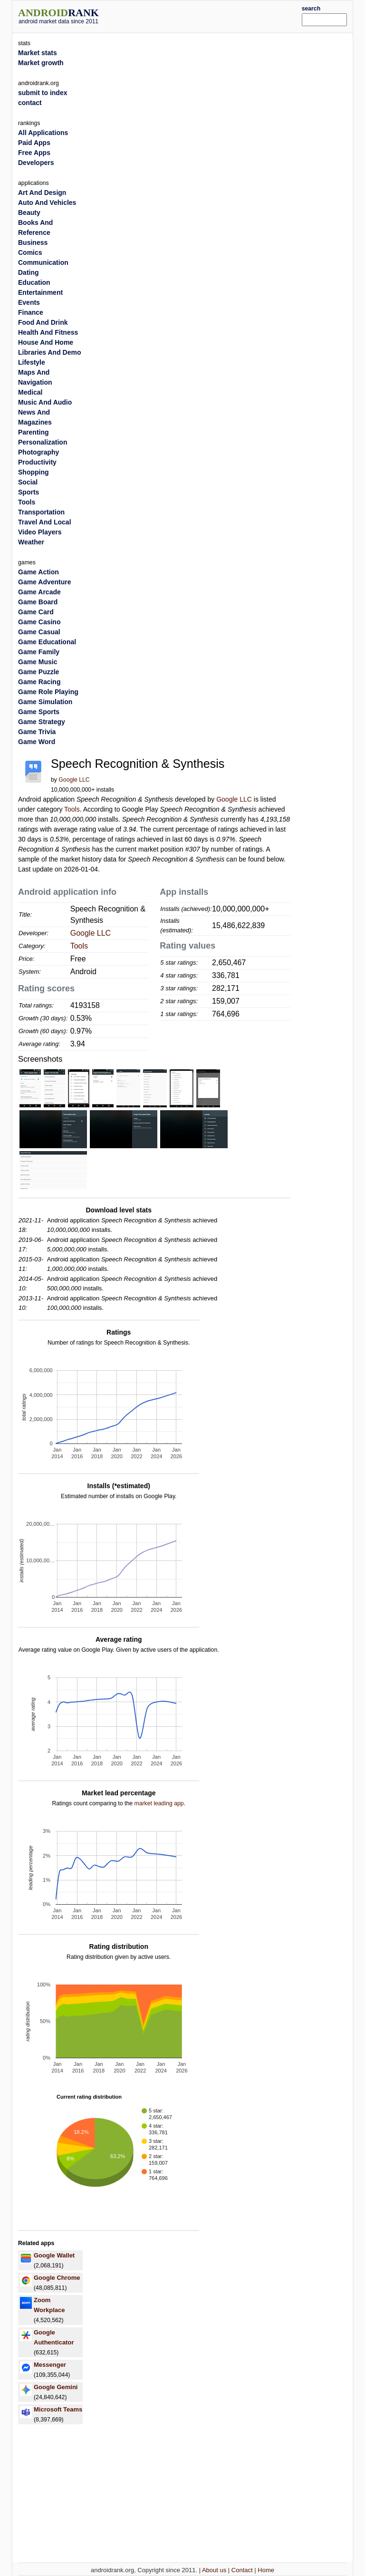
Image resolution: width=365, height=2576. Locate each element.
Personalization (42, 442)
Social (28, 482)
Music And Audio (45, 402)
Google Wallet (54, 2255)
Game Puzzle (38, 672)
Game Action (38, 572)
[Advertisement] (214, 15)
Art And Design (42, 192)
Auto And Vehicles (47, 202)
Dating (28, 272)
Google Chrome (57, 2277)
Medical (30, 392)
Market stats (37, 53)
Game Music (37, 662)
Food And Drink (42, 322)
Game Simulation (45, 702)
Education (34, 282)
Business (33, 242)
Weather (31, 542)
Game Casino (39, 622)
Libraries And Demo (49, 352)
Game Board (38, 602)
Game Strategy (41, 722)
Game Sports (38, 712)
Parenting (33, 432)
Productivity (37, 462)
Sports (28, 492)
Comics (30, 252)
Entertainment (40, 292)
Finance (30, 312)
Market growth (41, 63)
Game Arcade (39, 592)
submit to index (42, 93)
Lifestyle (31, 362)
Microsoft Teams (58, 2409)
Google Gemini (55, 2387)
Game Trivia (37, 732)
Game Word (36, 742)
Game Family (38, 652)
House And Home (45, 342)
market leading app (158, 1803)
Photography (38, 452)
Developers (36, 162)
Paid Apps (34, 142)
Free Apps (34, 152)
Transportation (41, 512)
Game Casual (39, 632)
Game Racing (39, 682)
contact (30, 103)
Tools (72, 809)
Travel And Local (44, 522)
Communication (43, 262)
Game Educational (47, 642)
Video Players (40, 532)
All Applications (43, 132)
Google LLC (73, 779)
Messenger (50, 2364)
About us (214, 2570)
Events (29, 302)
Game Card (36, 612)
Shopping (33, 472)
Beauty (29, 212)
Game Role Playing (48, 692)
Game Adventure (44, 582)
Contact (242, 2570)
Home (266, 2570)
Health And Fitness (48, 332)
